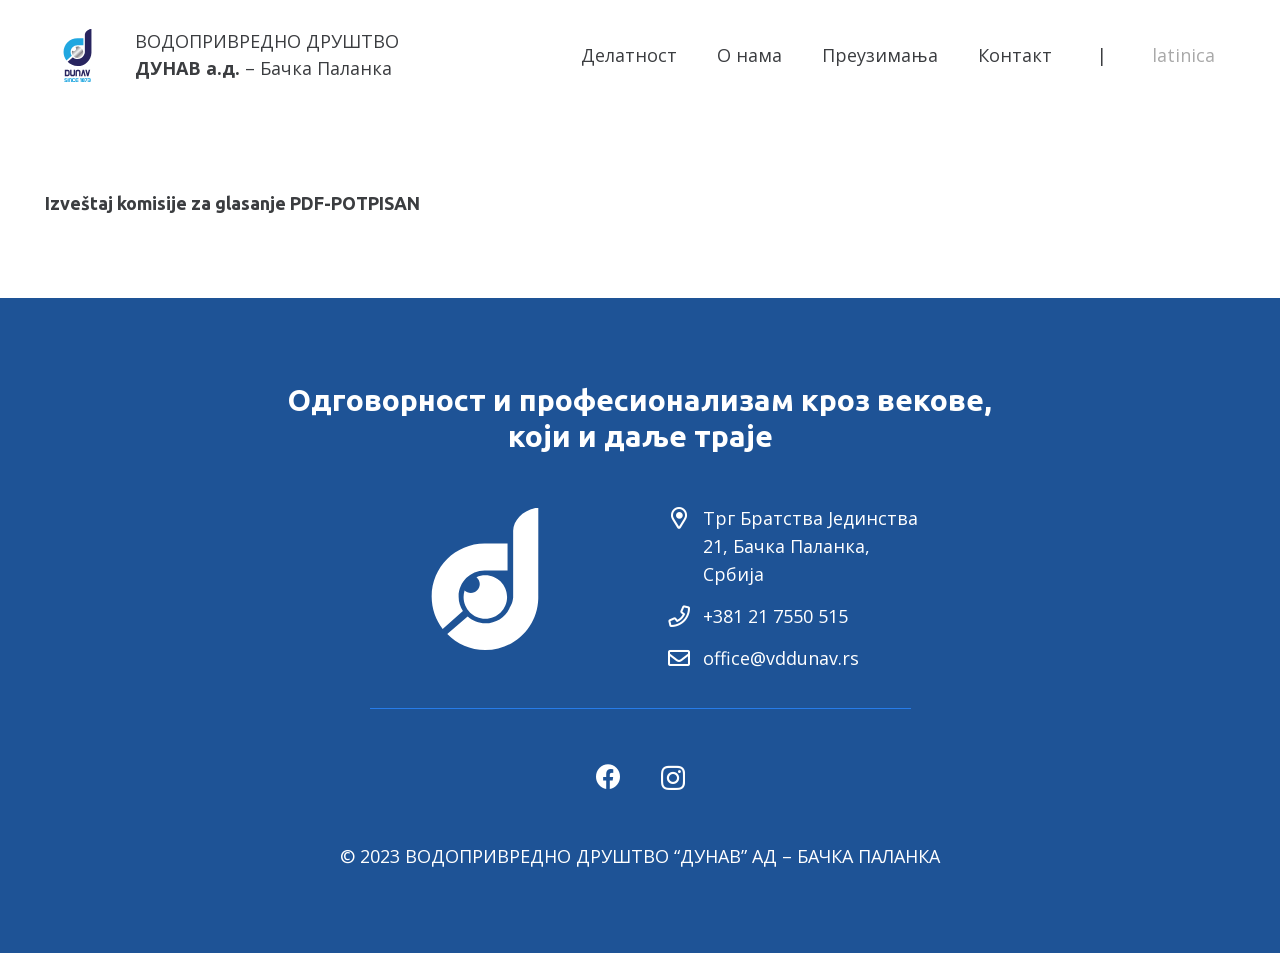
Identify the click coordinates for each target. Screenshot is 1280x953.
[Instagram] (673, 778)
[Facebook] (608, 776)
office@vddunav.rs (781, 658)
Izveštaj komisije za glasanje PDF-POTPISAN (232, 203)
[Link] (77, 55)
